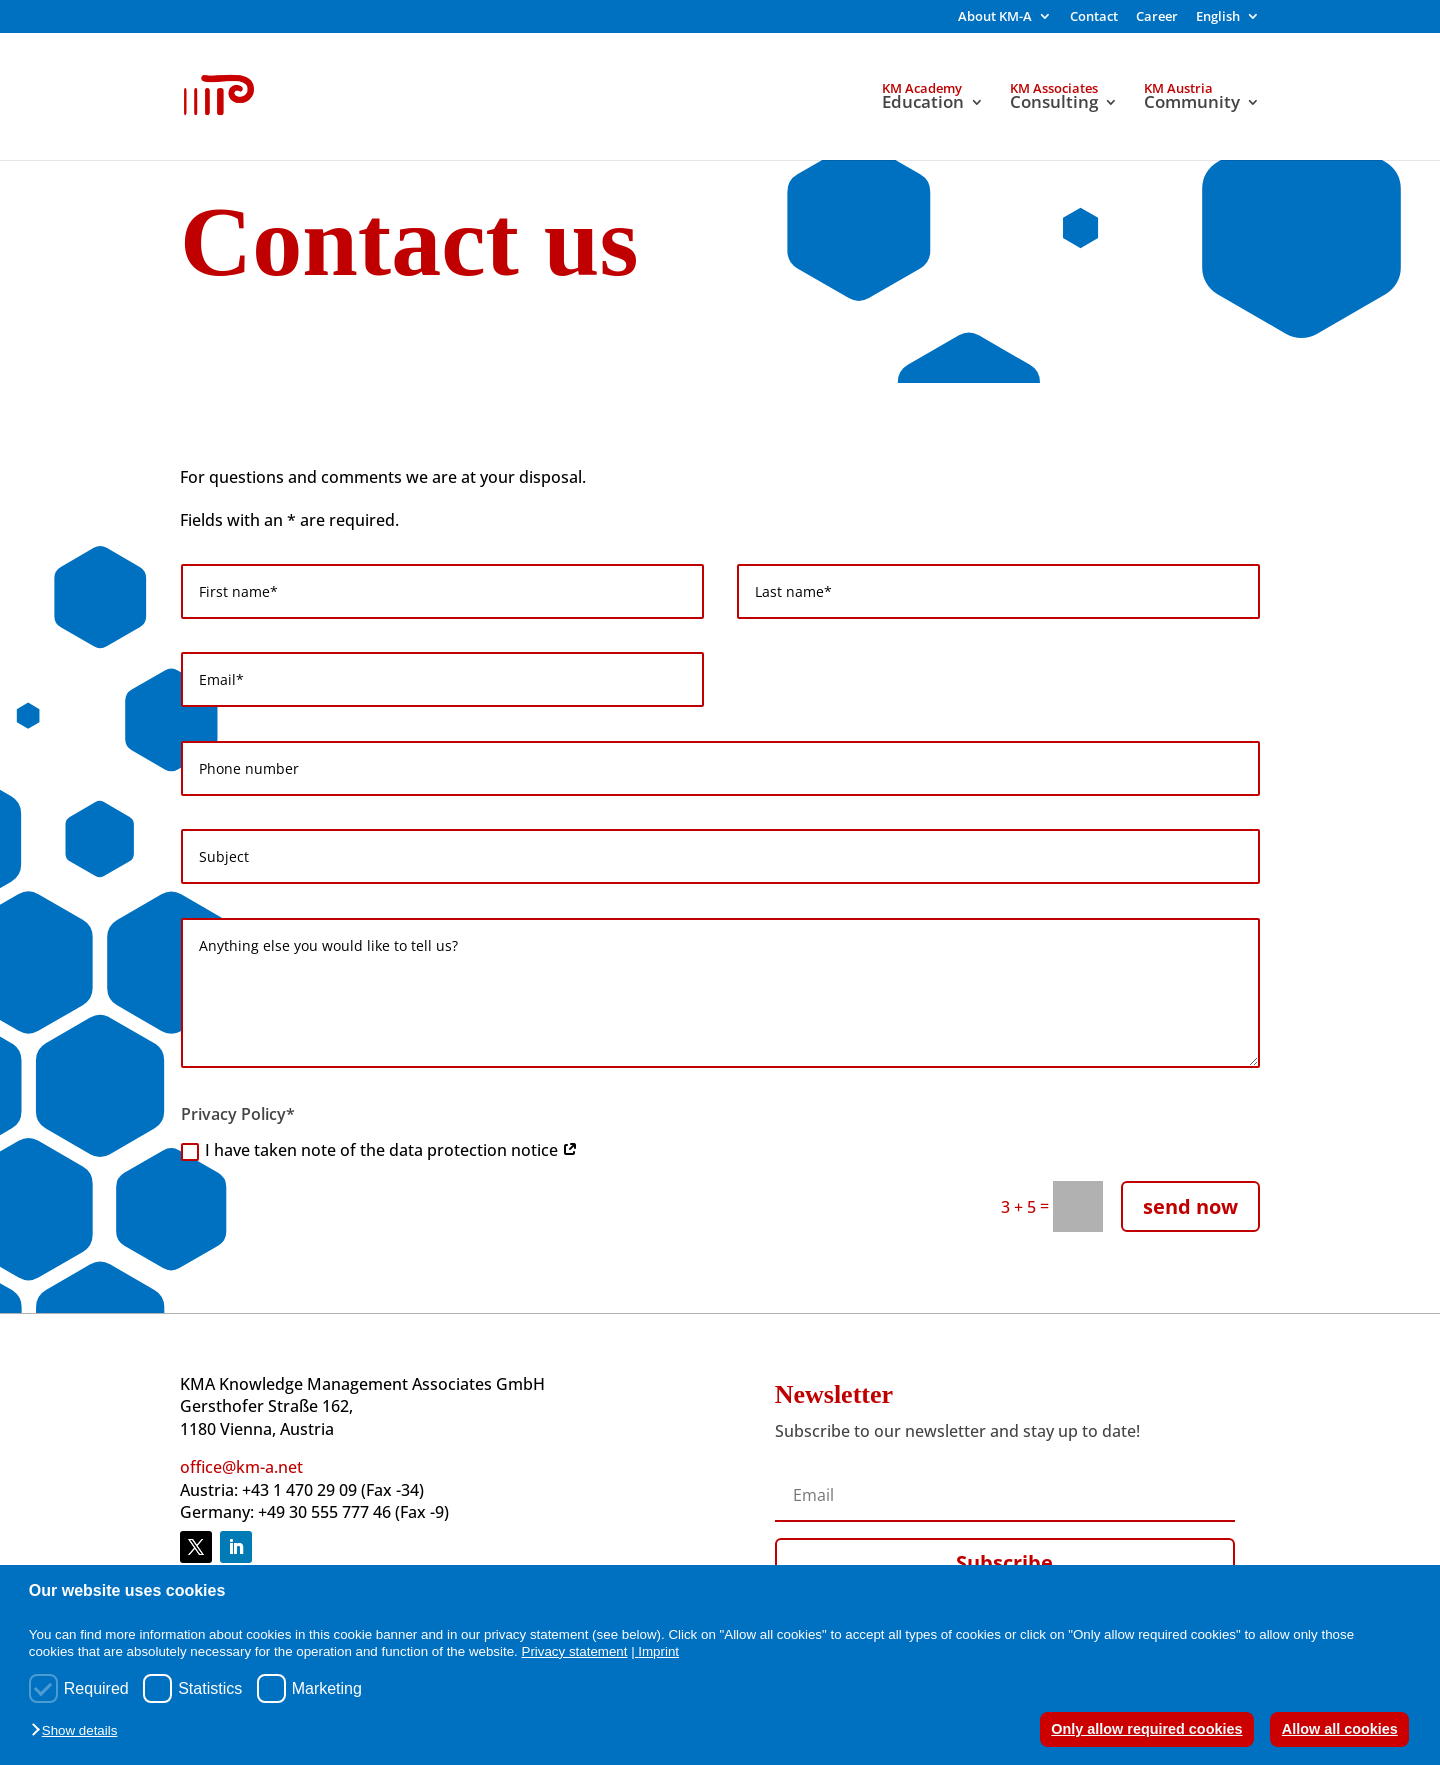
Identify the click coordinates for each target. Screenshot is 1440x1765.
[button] (79, 1731)
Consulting (1054, 104)
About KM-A (995, 17)
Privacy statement (575, 1651)
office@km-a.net (241, 1467)
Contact (1094, 17)
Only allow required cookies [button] (1146, 1729)
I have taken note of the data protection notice (379, 1150)
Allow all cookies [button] (1340, 1729)
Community (1192, 104)
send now (1190, 1206)
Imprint (658, 1651)
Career (1157, 17)
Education (923, 104)
